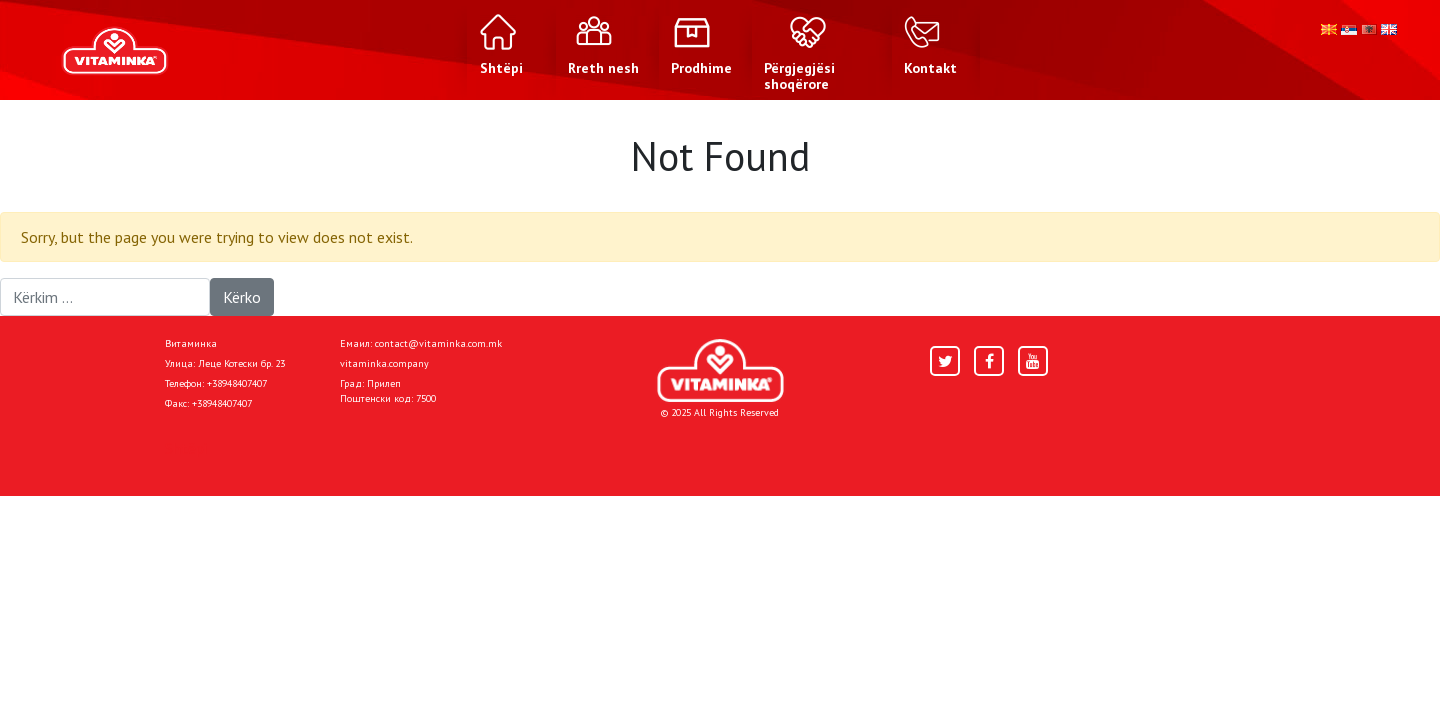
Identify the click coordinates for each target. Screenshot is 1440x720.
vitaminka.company (384, 363)
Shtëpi (186, 448)
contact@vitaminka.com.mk (438, 343)
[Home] (720, 370)
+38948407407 (237, 383)
